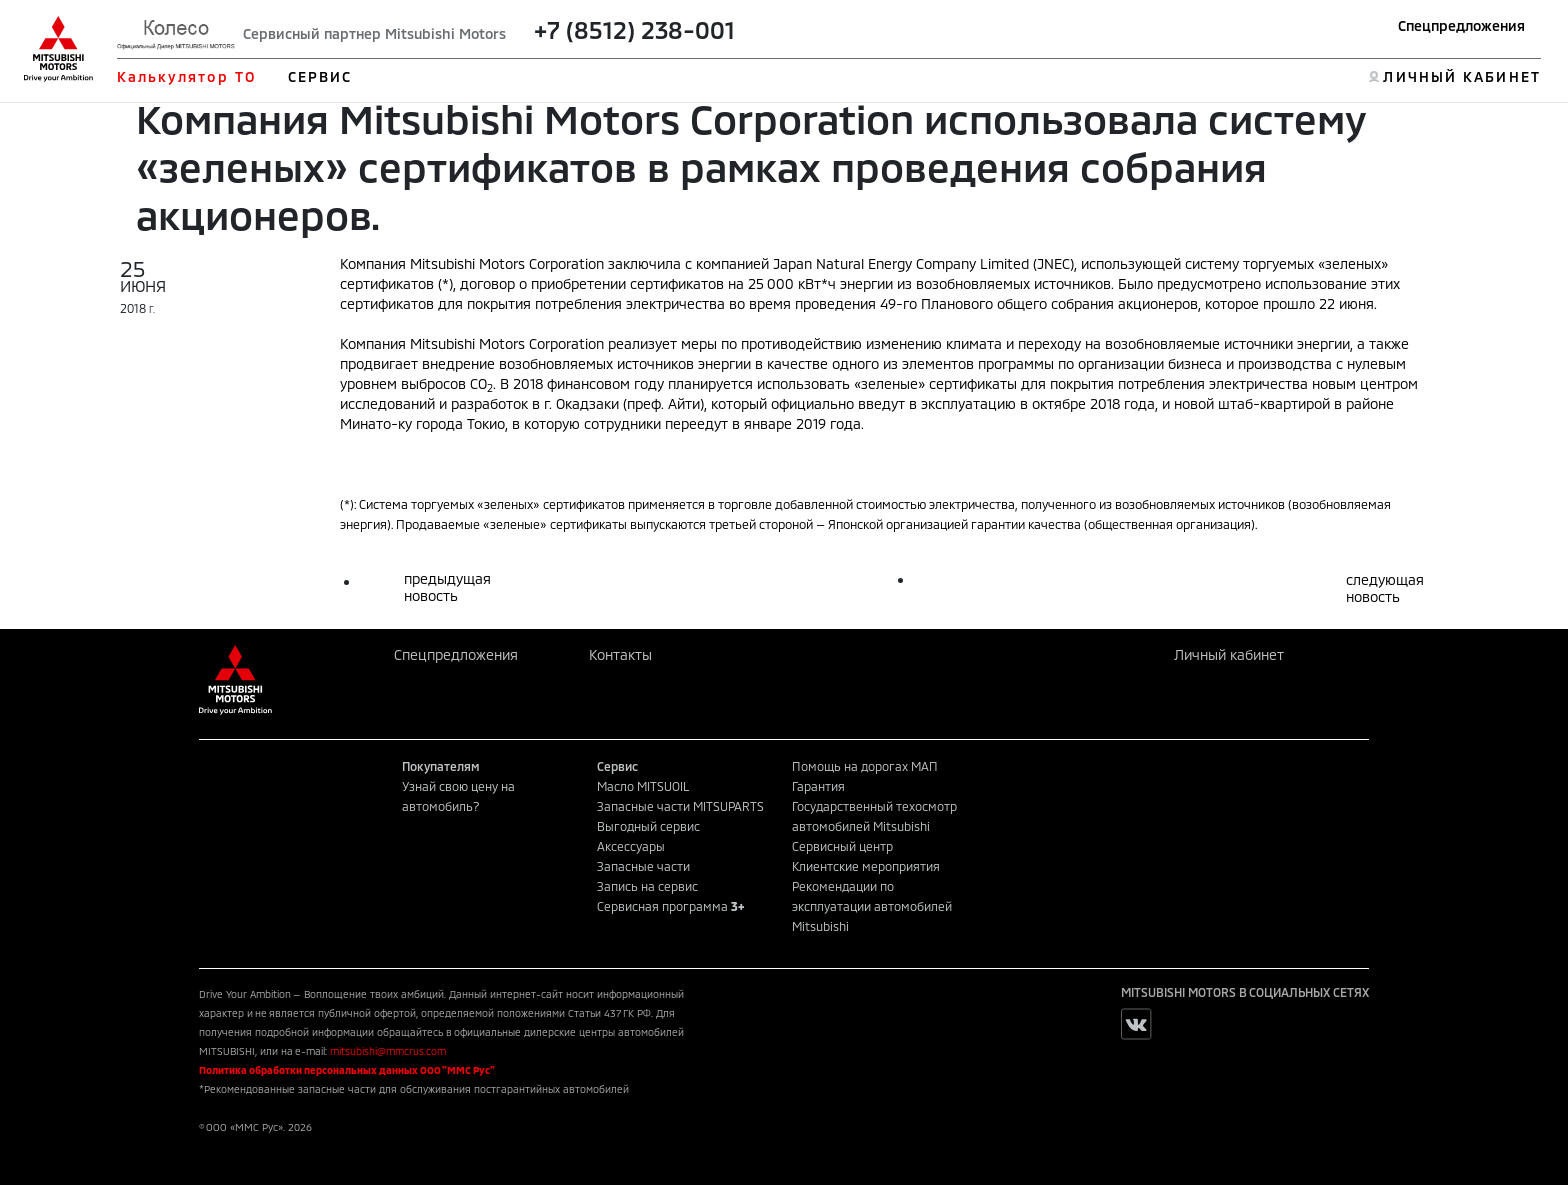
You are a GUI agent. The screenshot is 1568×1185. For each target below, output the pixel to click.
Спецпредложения (1461, 25)
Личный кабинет (1229, 654)
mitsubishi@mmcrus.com (388, 1051)
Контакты (620, 654)
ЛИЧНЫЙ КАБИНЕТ (1461, 76)
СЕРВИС (320, 76)
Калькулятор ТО (186, 76)
